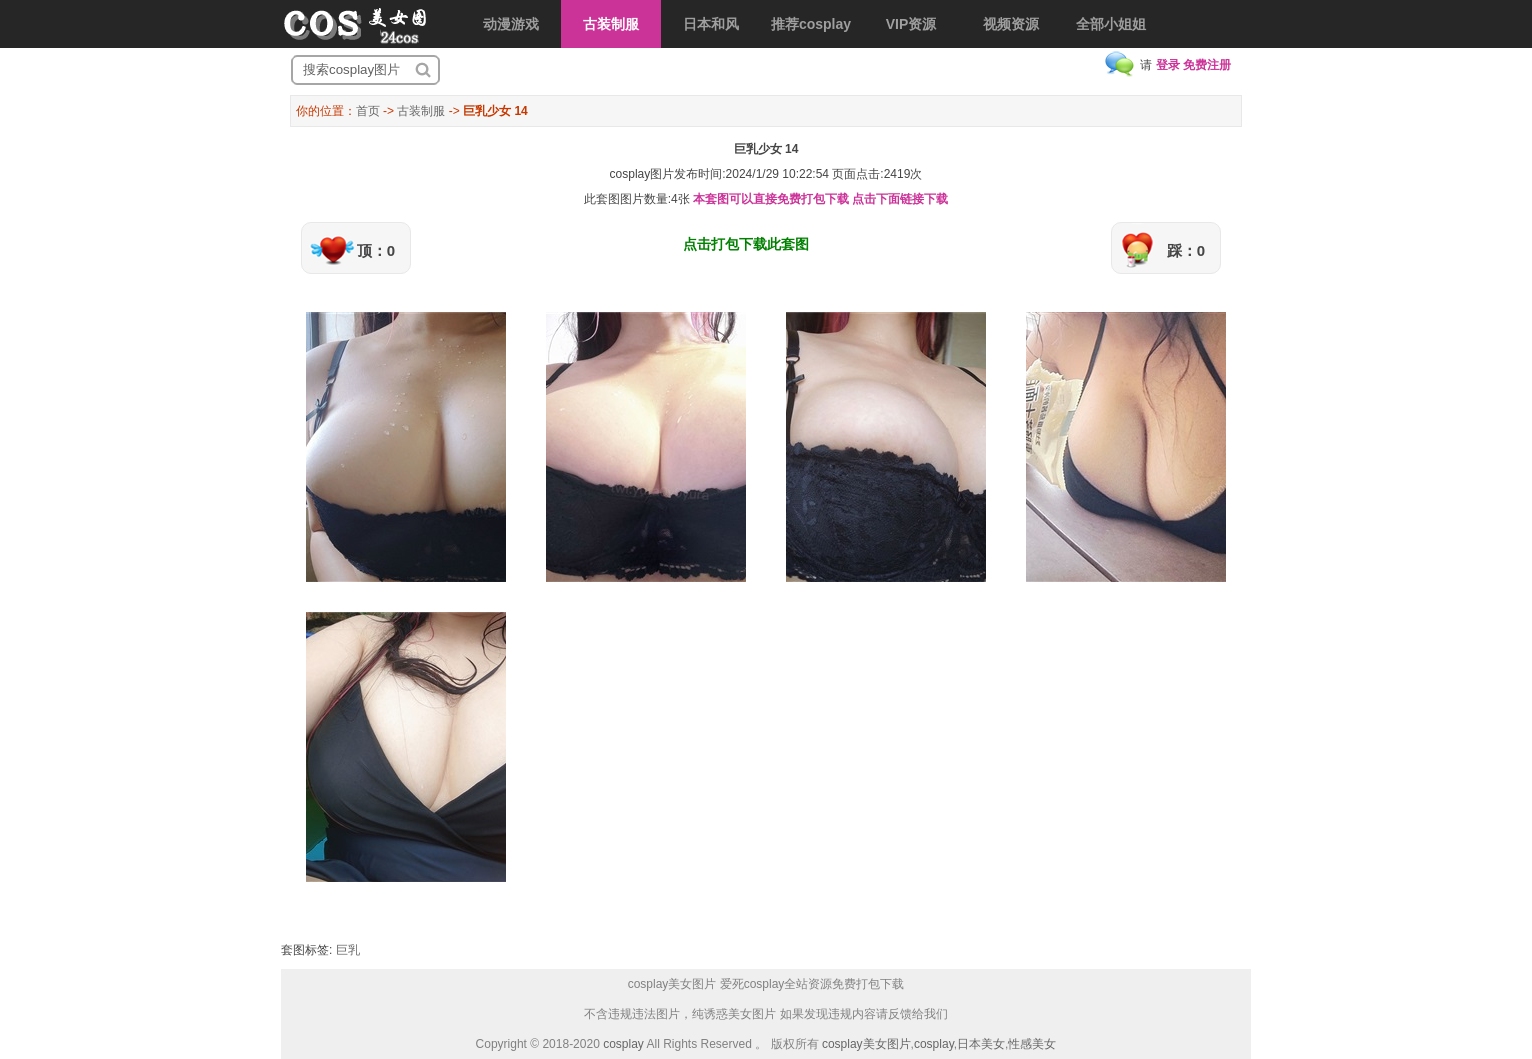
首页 (368, 111)
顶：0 (376, 250)
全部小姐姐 (1111, 24)
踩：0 (1186, 250)
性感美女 (1032, 1044)
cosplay (623, 1044)
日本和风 (711, 24)
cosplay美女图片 (866, 1044)
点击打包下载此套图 (746, 244)
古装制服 (611, 24)
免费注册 (1207, 65)
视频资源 (1011, 24)
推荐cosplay (811, 24)
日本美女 (981, 1044)
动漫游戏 (511, 24)
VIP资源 (911, 24)
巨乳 (348, 950)
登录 (1168, 65)
